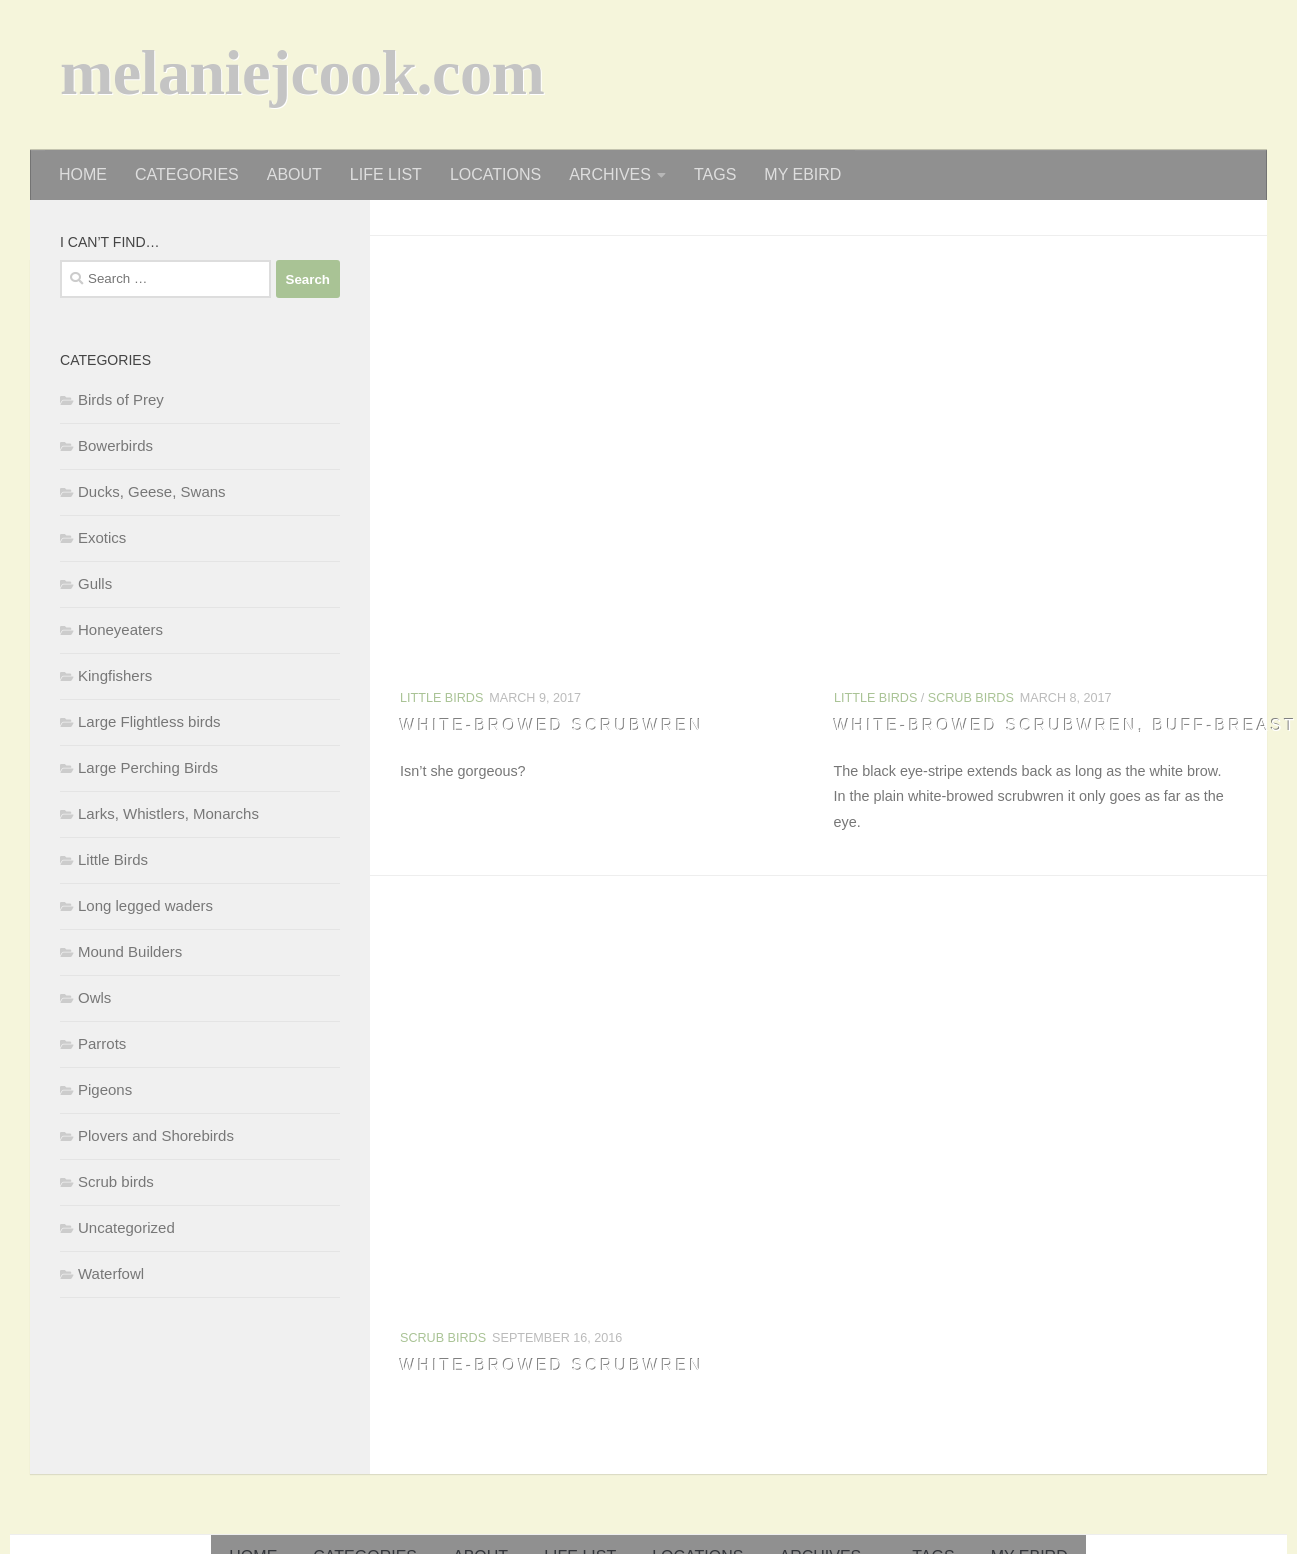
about (294, 174)
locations (495, 174)
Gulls (95, 583)
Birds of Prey (121, 399)
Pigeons (105, 1089)
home (83, 174)
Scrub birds (970, 698)
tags (715, 174)
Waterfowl (111, 1273)
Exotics (102, 537)
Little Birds (441, 698)
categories (187, 174)
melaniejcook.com (302, 79)
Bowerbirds (115, 445)
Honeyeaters (120, 629)
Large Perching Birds (148, 767)
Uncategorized (126, 1227)
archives (610, 174)
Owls (94, 997)
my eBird (802, 174)
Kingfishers (115, 675)
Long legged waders (145, 905)
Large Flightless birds (149, 721)
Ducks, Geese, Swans (152, 491)
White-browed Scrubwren (552, 725)
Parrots (102, 1043)
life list (386, 174)
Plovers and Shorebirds (156, 1135)
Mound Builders (130, 951)
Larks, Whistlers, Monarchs (168, 813)
